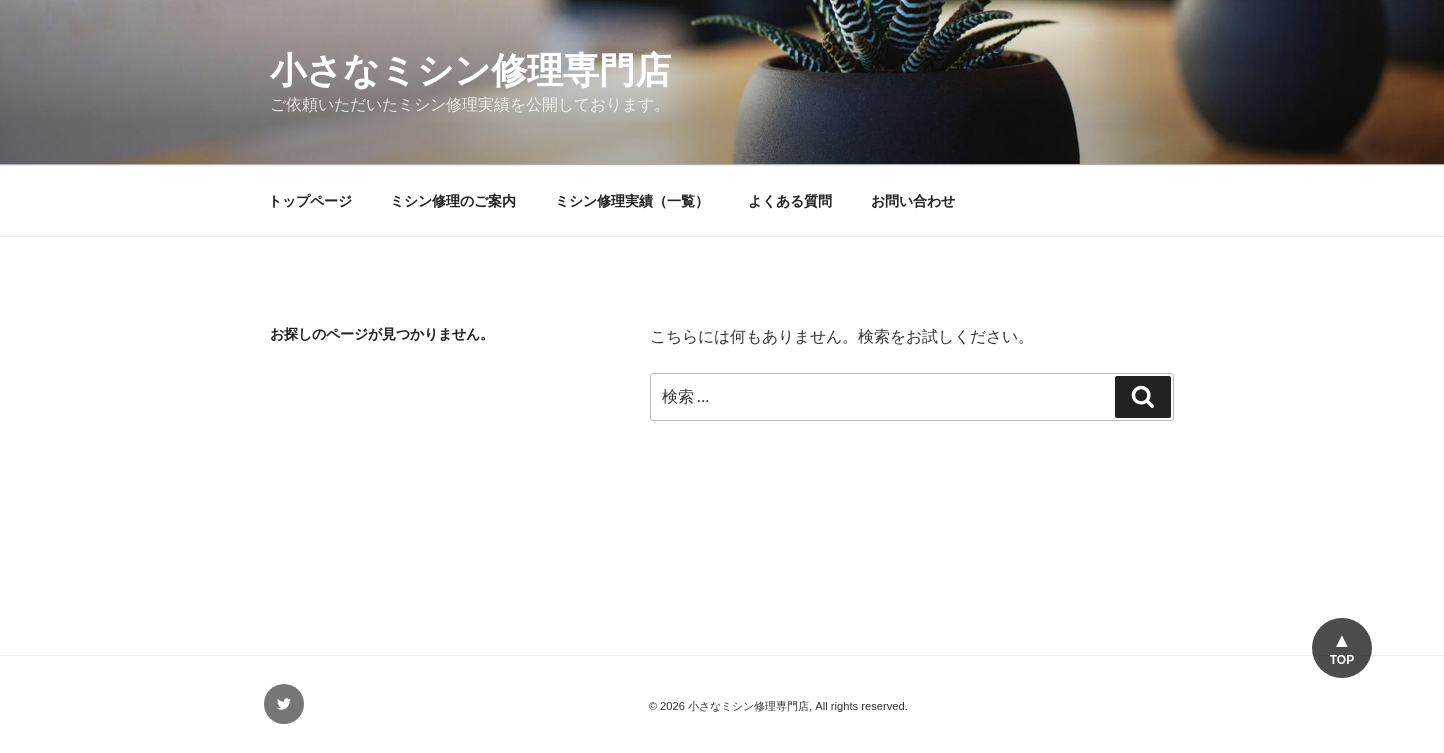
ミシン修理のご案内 (453, 201)
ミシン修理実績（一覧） (632, 201)
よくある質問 (790, 201)
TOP (1342, 660)
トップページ (310, 201)
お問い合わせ (913, 201)
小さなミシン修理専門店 (470, 70)
